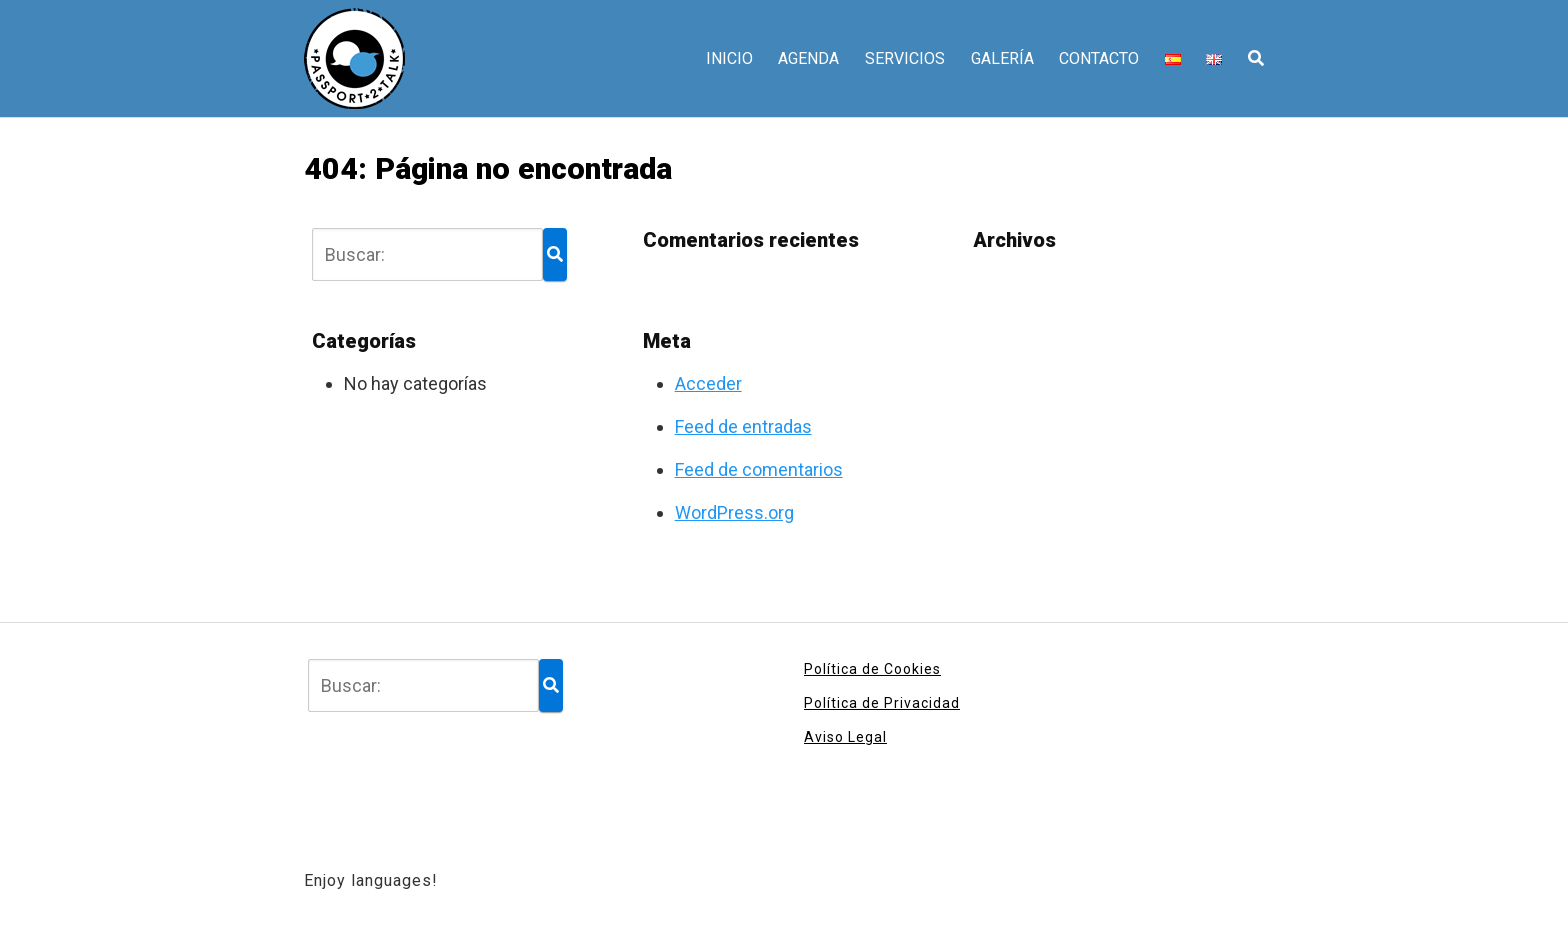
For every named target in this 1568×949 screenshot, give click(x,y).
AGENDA (808, 58)
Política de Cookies (872, 669)
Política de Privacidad (882, 703)
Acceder (708, 383)
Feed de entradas (743, 426)
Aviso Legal (845, 737)
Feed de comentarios (759, 469)
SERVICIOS (905, 58)
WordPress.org (734, 512)
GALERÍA (1002, 58)
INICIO (729, 58)
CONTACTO (1099, 58)
